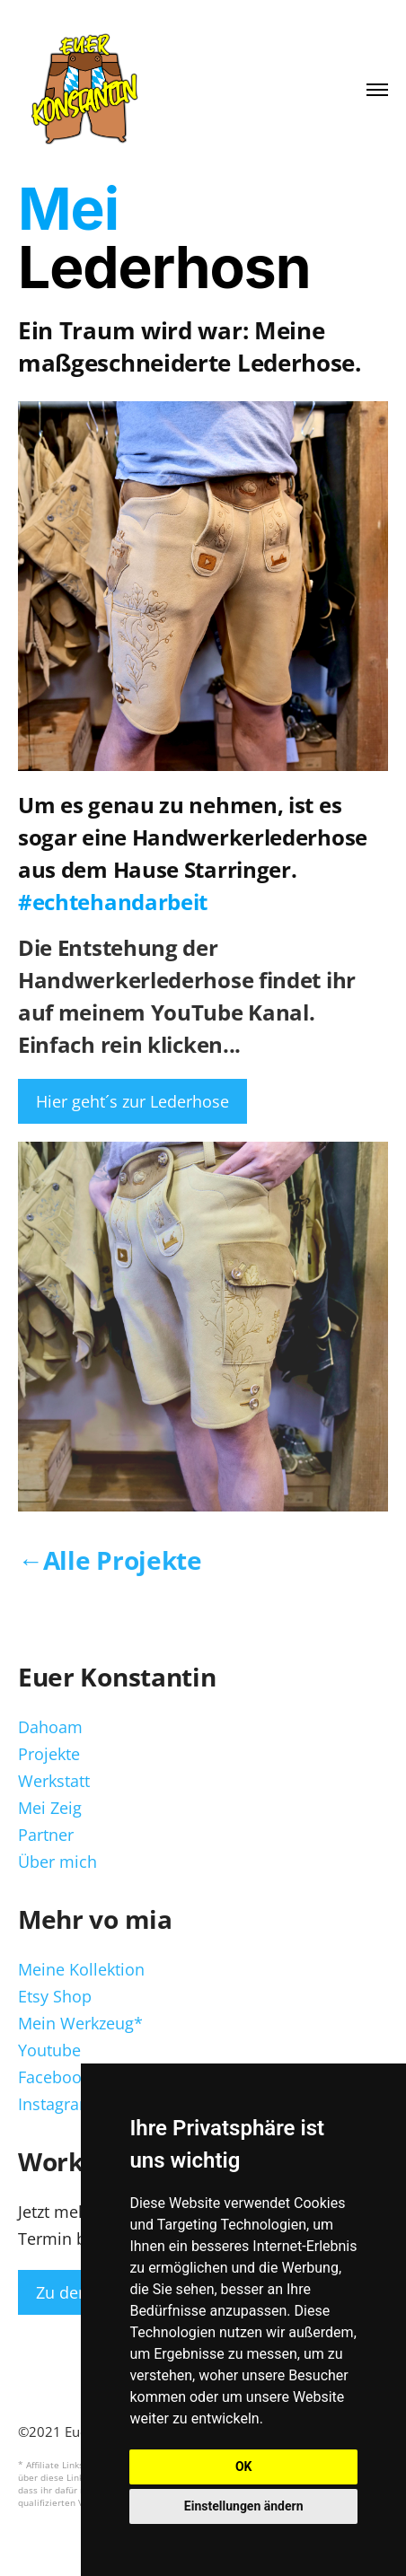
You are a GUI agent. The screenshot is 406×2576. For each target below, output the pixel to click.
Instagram (56, 2104)
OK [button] (243, 2466)
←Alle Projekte (110, 1560)
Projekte (49, 1754)
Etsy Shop (55, 1996)
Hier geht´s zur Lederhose (132, 1101)
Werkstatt (54, 1781)
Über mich (57, 1861)
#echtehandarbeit (112, 901)
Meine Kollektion (81, 1969)
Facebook (54, 2077)
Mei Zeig (50, 1807)
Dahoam (50, 1727)
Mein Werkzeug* (80, 2023)
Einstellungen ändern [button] (244, 2506)
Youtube (49, 2050)
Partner (46, 1834)
